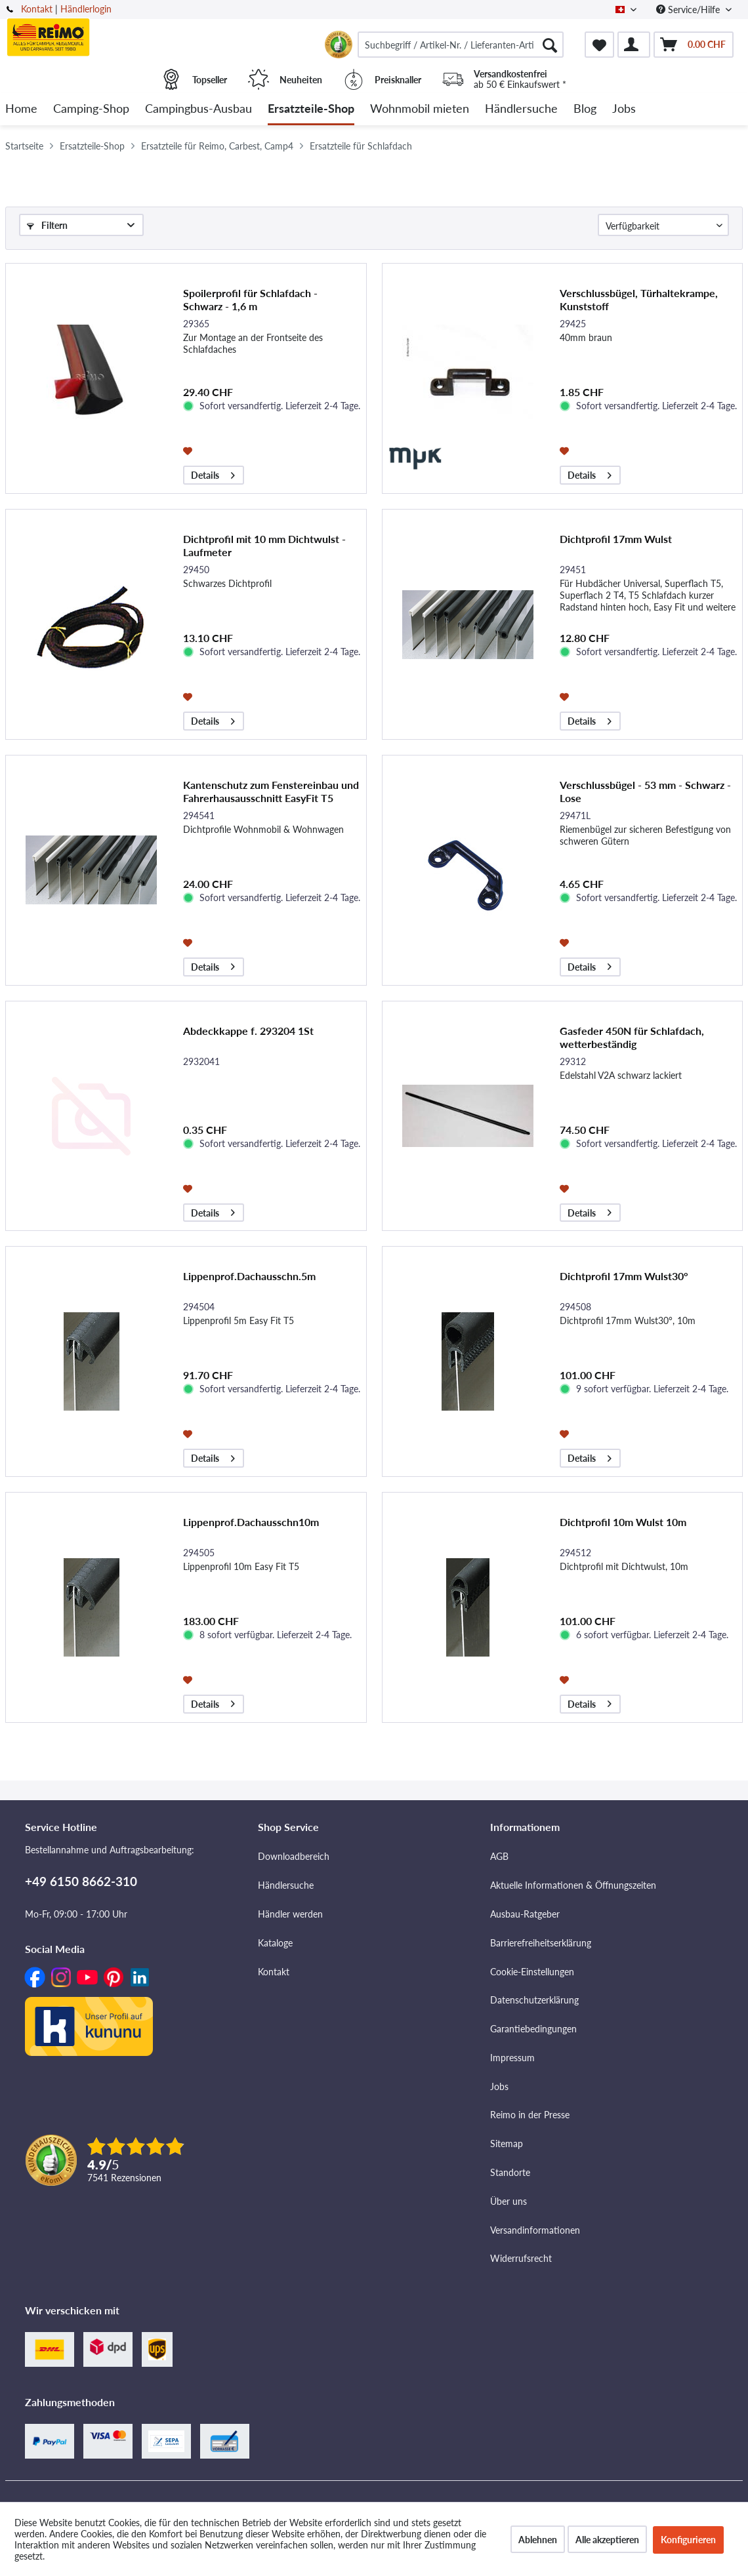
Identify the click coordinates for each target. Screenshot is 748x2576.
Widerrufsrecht (521, 2258)
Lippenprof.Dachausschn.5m (249, 1276)
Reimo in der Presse (530, 2114)
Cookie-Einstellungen (532, 1971)
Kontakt (36, 8)
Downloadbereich (293, 1856)
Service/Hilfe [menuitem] (689, 9)
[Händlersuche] (521, 109)
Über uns (508, 2201)
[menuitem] (461, 44)
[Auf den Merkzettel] (189, 450)
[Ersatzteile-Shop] (311, 109)
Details (213, 473)
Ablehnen (537, 2539)
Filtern (47, 225)
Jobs (499, 2086)
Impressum (512, 2057)
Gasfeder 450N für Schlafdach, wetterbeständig (632, 1037)
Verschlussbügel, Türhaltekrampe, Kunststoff (639, 299)
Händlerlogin (86, 8)
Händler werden (290, 1914)
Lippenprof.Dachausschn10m (251, 1522)
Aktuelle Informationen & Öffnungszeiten (573, 1885)
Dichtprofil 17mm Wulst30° (624, 1276)
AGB (499, 1856)
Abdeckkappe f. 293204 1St (248, 1030)
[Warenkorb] (694, 44)
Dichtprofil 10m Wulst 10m (623, 1522)
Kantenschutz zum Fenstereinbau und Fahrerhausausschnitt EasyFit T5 (271, 791)
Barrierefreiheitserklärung (540, 1942)
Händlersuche (286, 1885)
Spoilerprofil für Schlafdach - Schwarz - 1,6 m (250, 299)
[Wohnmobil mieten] (419, 109)
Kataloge (275, 1942)
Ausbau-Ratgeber (525, 1914)
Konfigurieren (688, 2539)
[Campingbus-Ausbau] (198, 109)
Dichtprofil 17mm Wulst (616, 539)
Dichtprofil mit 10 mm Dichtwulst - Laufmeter (264, 545)
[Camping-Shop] (91, 109)
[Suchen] (550, 44)
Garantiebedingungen (533, 2028)
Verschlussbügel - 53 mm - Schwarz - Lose (645, 791)
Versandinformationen (535, 2230)
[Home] (21, 109)
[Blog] (584, 109)
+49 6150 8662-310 (81, 1881)
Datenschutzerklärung (534, 1999)
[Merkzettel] (599, 44)
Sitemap (506, 2143)
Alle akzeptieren (607, 2539)
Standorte (510, 2172)
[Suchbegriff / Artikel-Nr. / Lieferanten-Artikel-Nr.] (461, 44)
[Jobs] (624, 109)
